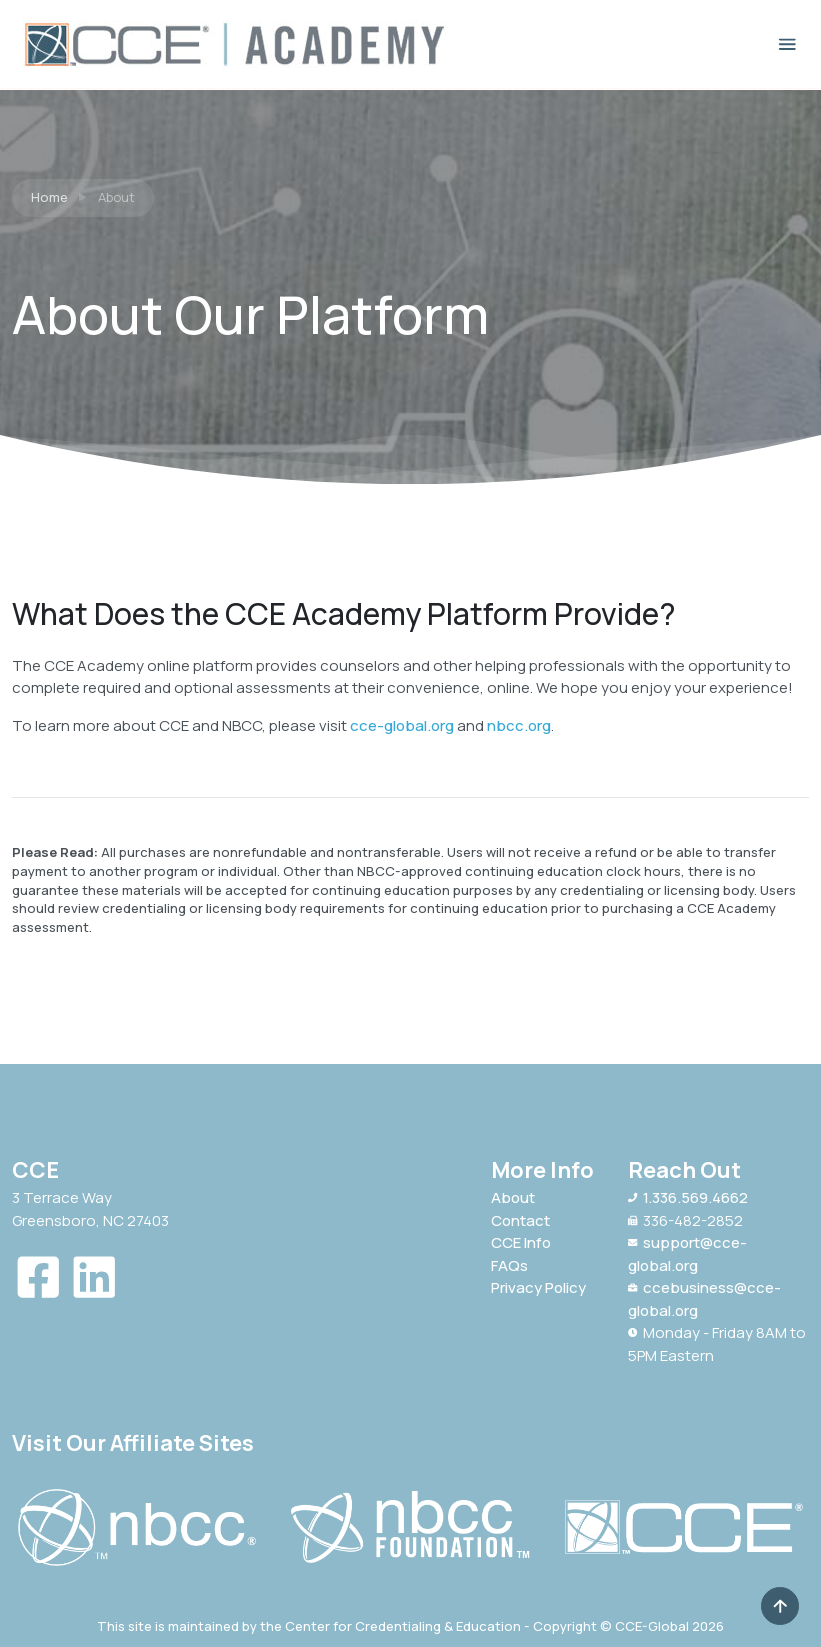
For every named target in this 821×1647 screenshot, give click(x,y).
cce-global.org (402, 725)
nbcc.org (519, 725)
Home (49, 197)
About (513, 1197)
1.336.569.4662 (688, 1197)
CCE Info (521, 1242)
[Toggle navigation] (787, 44)
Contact (520, 1220)
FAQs (509, 1265)
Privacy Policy (538, 1287)
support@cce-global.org (687, 1254)
